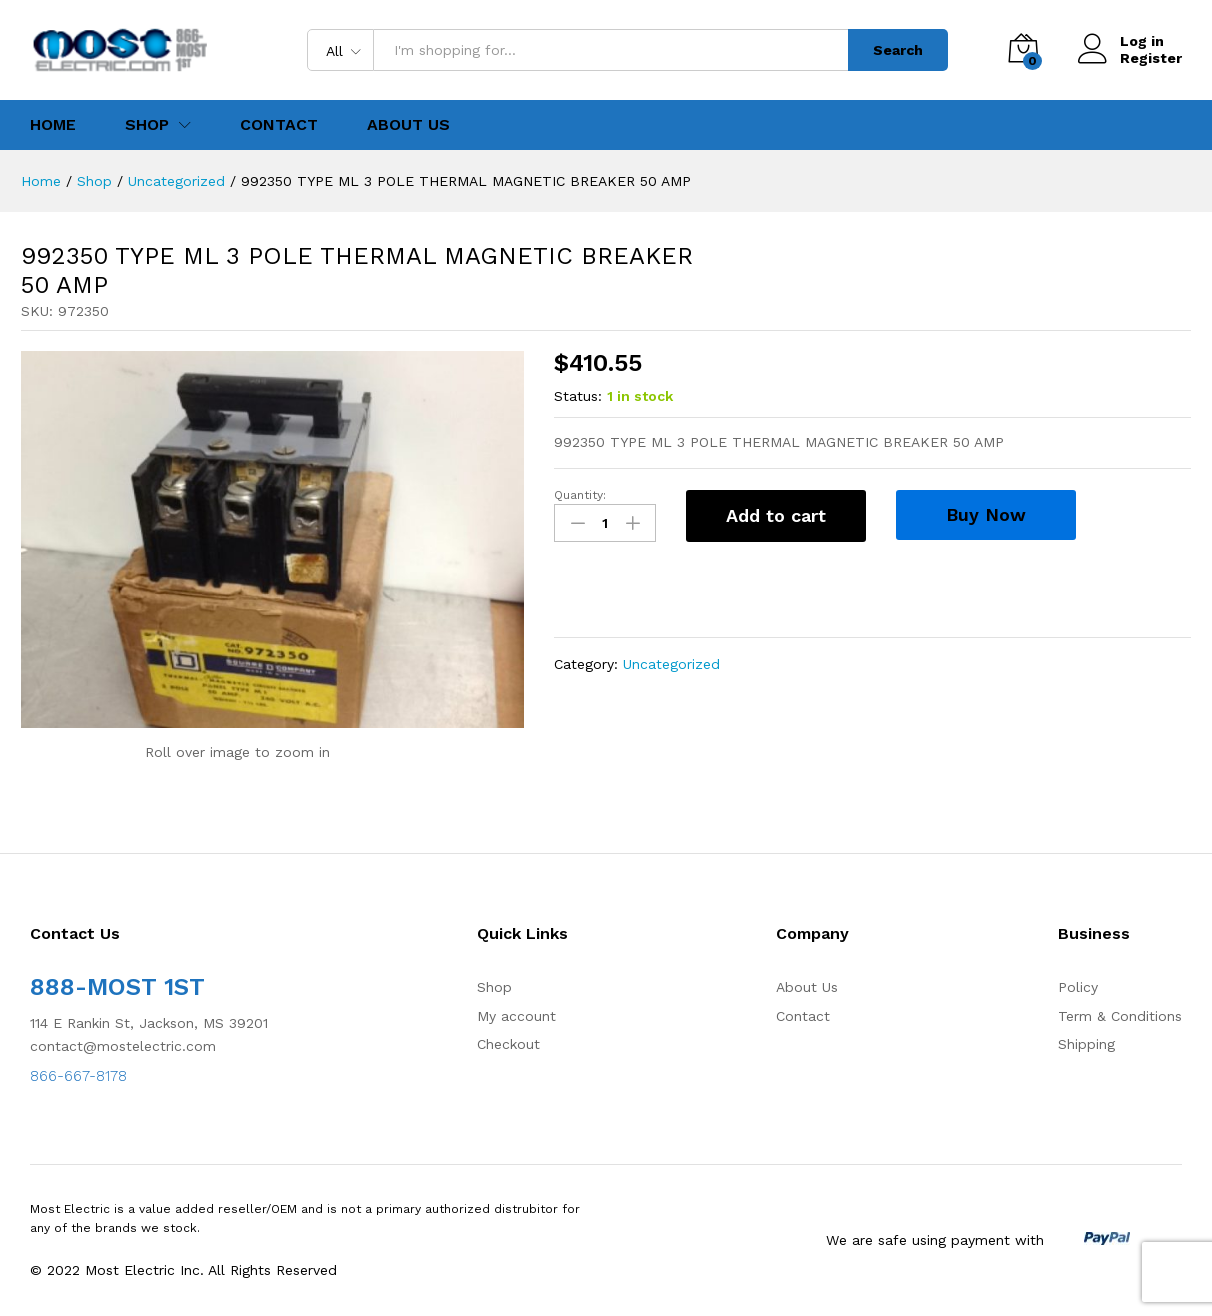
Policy (1078, 987)
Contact (279, 125)
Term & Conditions (1120, 1016)
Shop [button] (147, 125)
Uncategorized (671, 664)
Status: (578, 396)
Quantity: (580, 495)
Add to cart (776, 515)
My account (516, 1016)
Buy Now (986, 514)
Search (898, 50)
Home (53, 125)
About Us (408, 125)
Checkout (508, 1044)
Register (1151, 58)
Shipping (1086, 1044)
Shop (494, 987)
